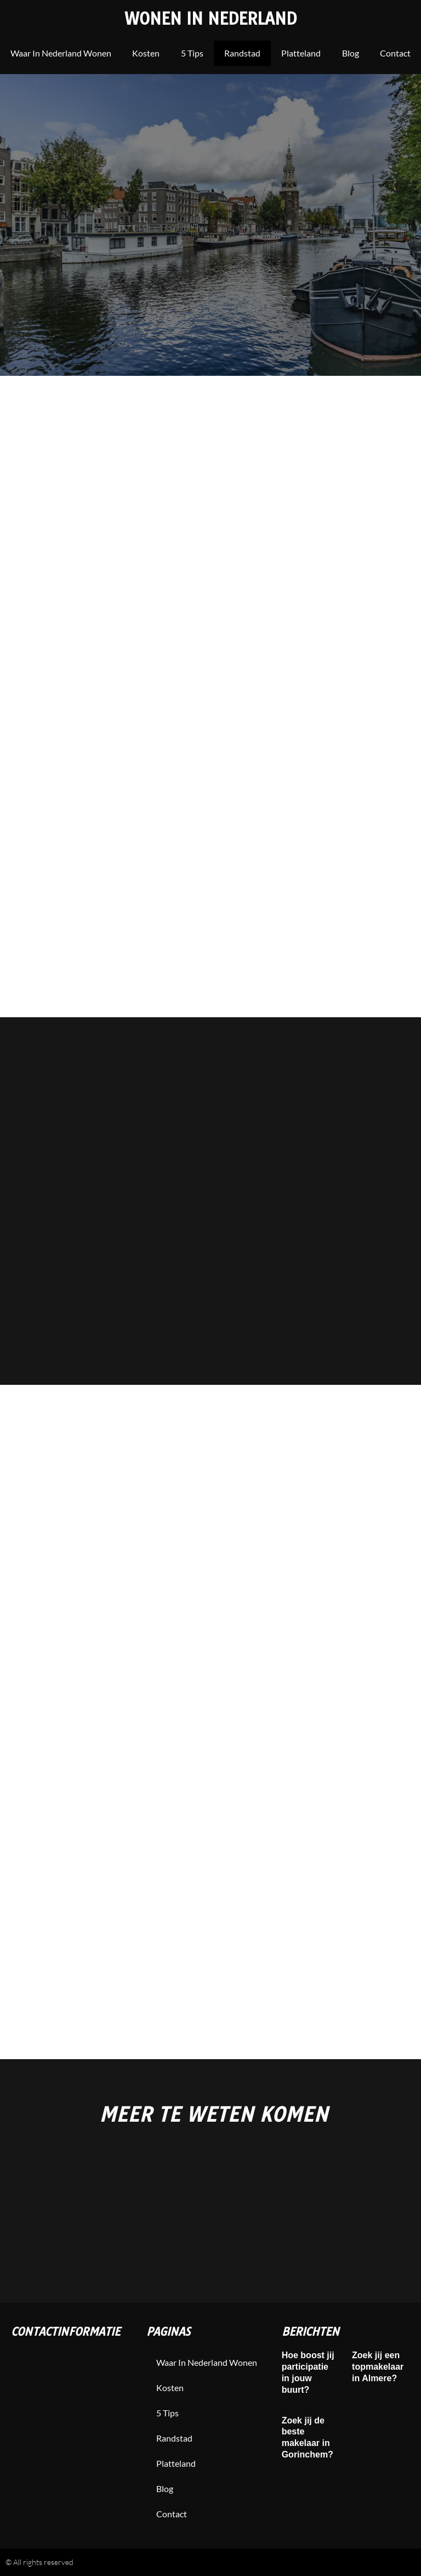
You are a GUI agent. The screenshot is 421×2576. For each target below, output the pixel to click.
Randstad (242, 53)
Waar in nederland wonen (60, 53)
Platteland (301, 53)
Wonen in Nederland (211, 18)
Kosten (146, 53)
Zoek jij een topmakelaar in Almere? (377, 2366)
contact (395, 53)
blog (350, 53)
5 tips (192, 53)
